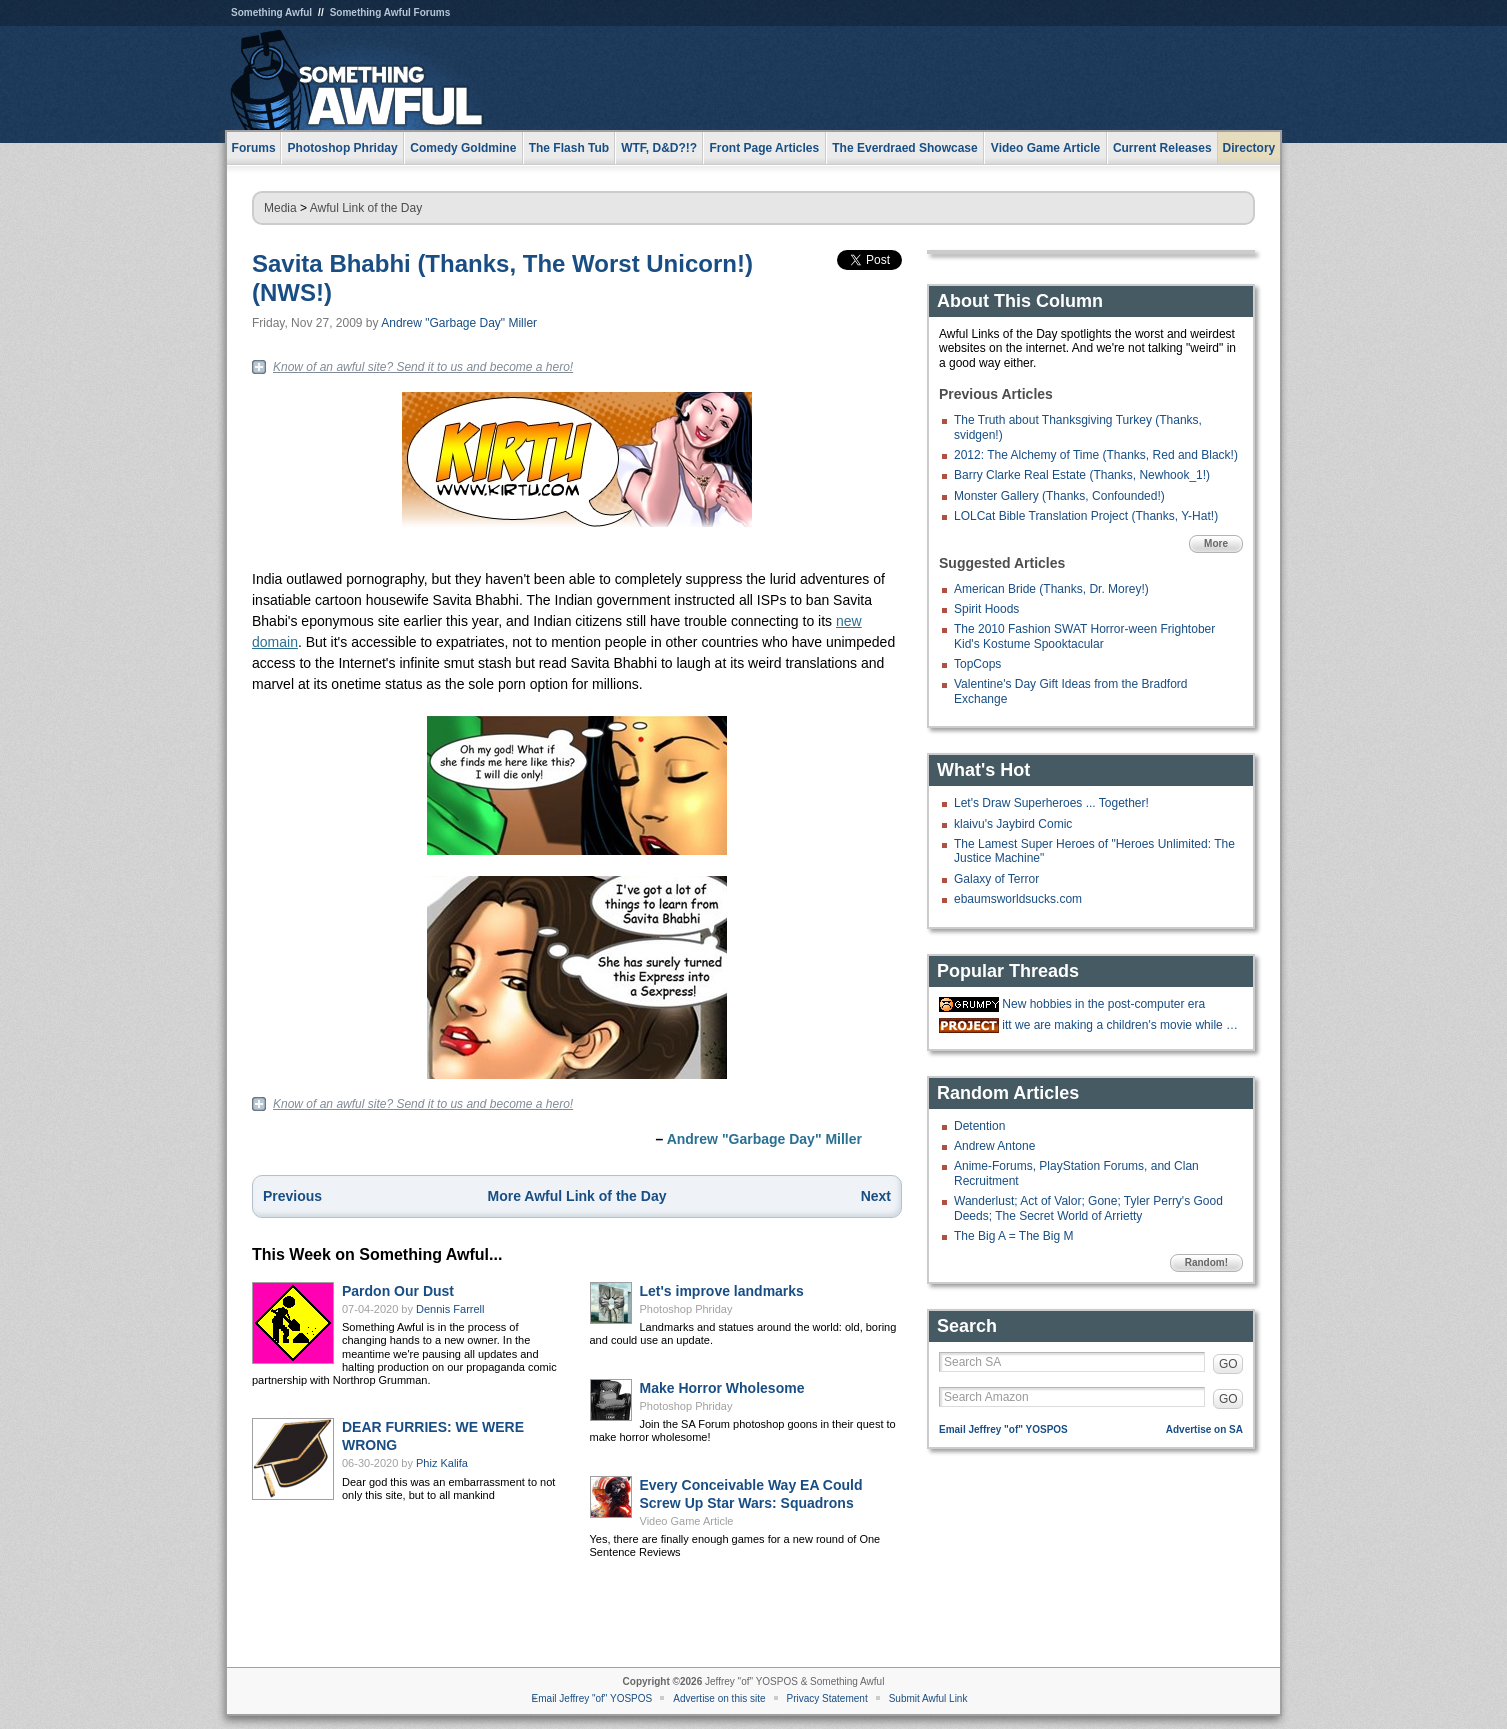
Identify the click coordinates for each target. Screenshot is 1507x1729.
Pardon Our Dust (398, 1291)
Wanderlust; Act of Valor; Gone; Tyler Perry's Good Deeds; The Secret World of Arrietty (1088, 1208)
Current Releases (1162, 148)
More (1216, 543)
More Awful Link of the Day (577, 1196)
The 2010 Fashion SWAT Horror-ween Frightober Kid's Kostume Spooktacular (1084, 636)
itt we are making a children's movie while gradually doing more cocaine (1120, 1025)
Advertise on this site (719, 1698)
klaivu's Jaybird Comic (1013, 824)
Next (876, 1196)
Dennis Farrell (450, 1309)
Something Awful (271, 12)
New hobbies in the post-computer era (1103, 1004)
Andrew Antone (994, 1146)
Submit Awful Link (928, 1698)
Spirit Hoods (986, 609)
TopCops (977, 664)
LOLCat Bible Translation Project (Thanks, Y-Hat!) (1086, 516)
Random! (1206, 1262)
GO (1228, 1364)
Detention (979, 1126)
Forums (254, 148)
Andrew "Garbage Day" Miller (459, 323)
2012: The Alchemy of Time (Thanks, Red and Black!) (1096, 455)
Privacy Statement (827, 1698)
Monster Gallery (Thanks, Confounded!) (1059, 496)
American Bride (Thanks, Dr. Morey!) (1051, 589)
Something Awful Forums (390, 12)
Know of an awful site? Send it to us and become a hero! (423, 367)
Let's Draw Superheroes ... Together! (1051, 803)
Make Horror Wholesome (722, 1388)
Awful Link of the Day (366, 208)
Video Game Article (687, 1521)
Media (280, 208)
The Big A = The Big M (1014, 1236)
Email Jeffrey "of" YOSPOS (1003, 1429)
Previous (292, 1196)
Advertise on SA (1204, 1429)
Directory (1249, 148)
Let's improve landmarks (722, 1291)
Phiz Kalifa (442, 1463)
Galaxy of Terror (996, 879)
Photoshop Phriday (686, 1309)
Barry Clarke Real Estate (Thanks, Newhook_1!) (1082, 475)
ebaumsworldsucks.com (1018, 899)
